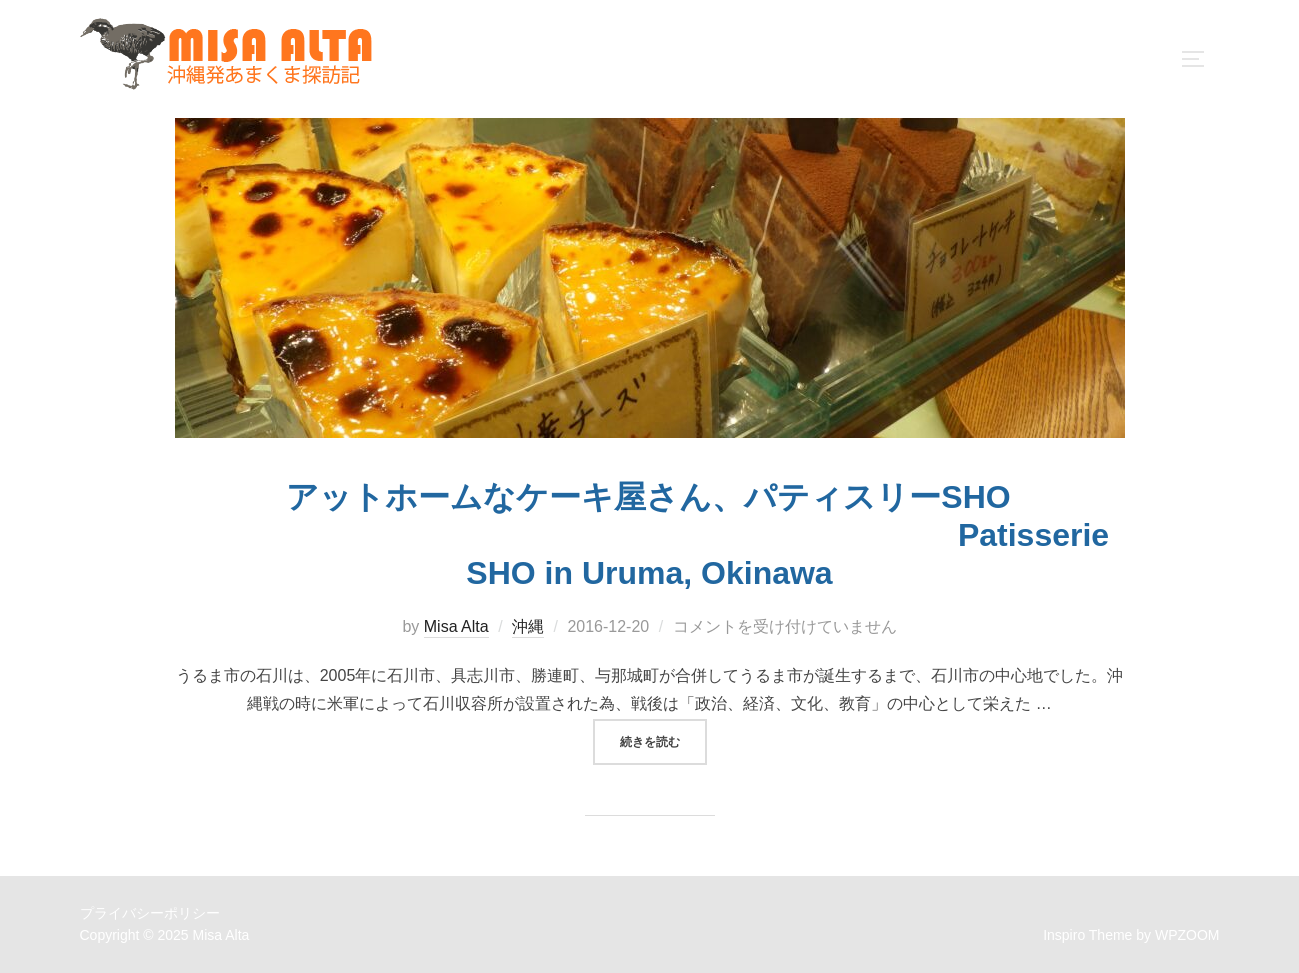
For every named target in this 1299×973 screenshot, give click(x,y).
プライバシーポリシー (150, 913)
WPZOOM (1187, 935)
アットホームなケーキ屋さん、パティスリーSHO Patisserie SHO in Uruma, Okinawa (649, 535)
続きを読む (663, 739)
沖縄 (528, 626)
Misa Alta (456, 626)
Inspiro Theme (1087, 935)
